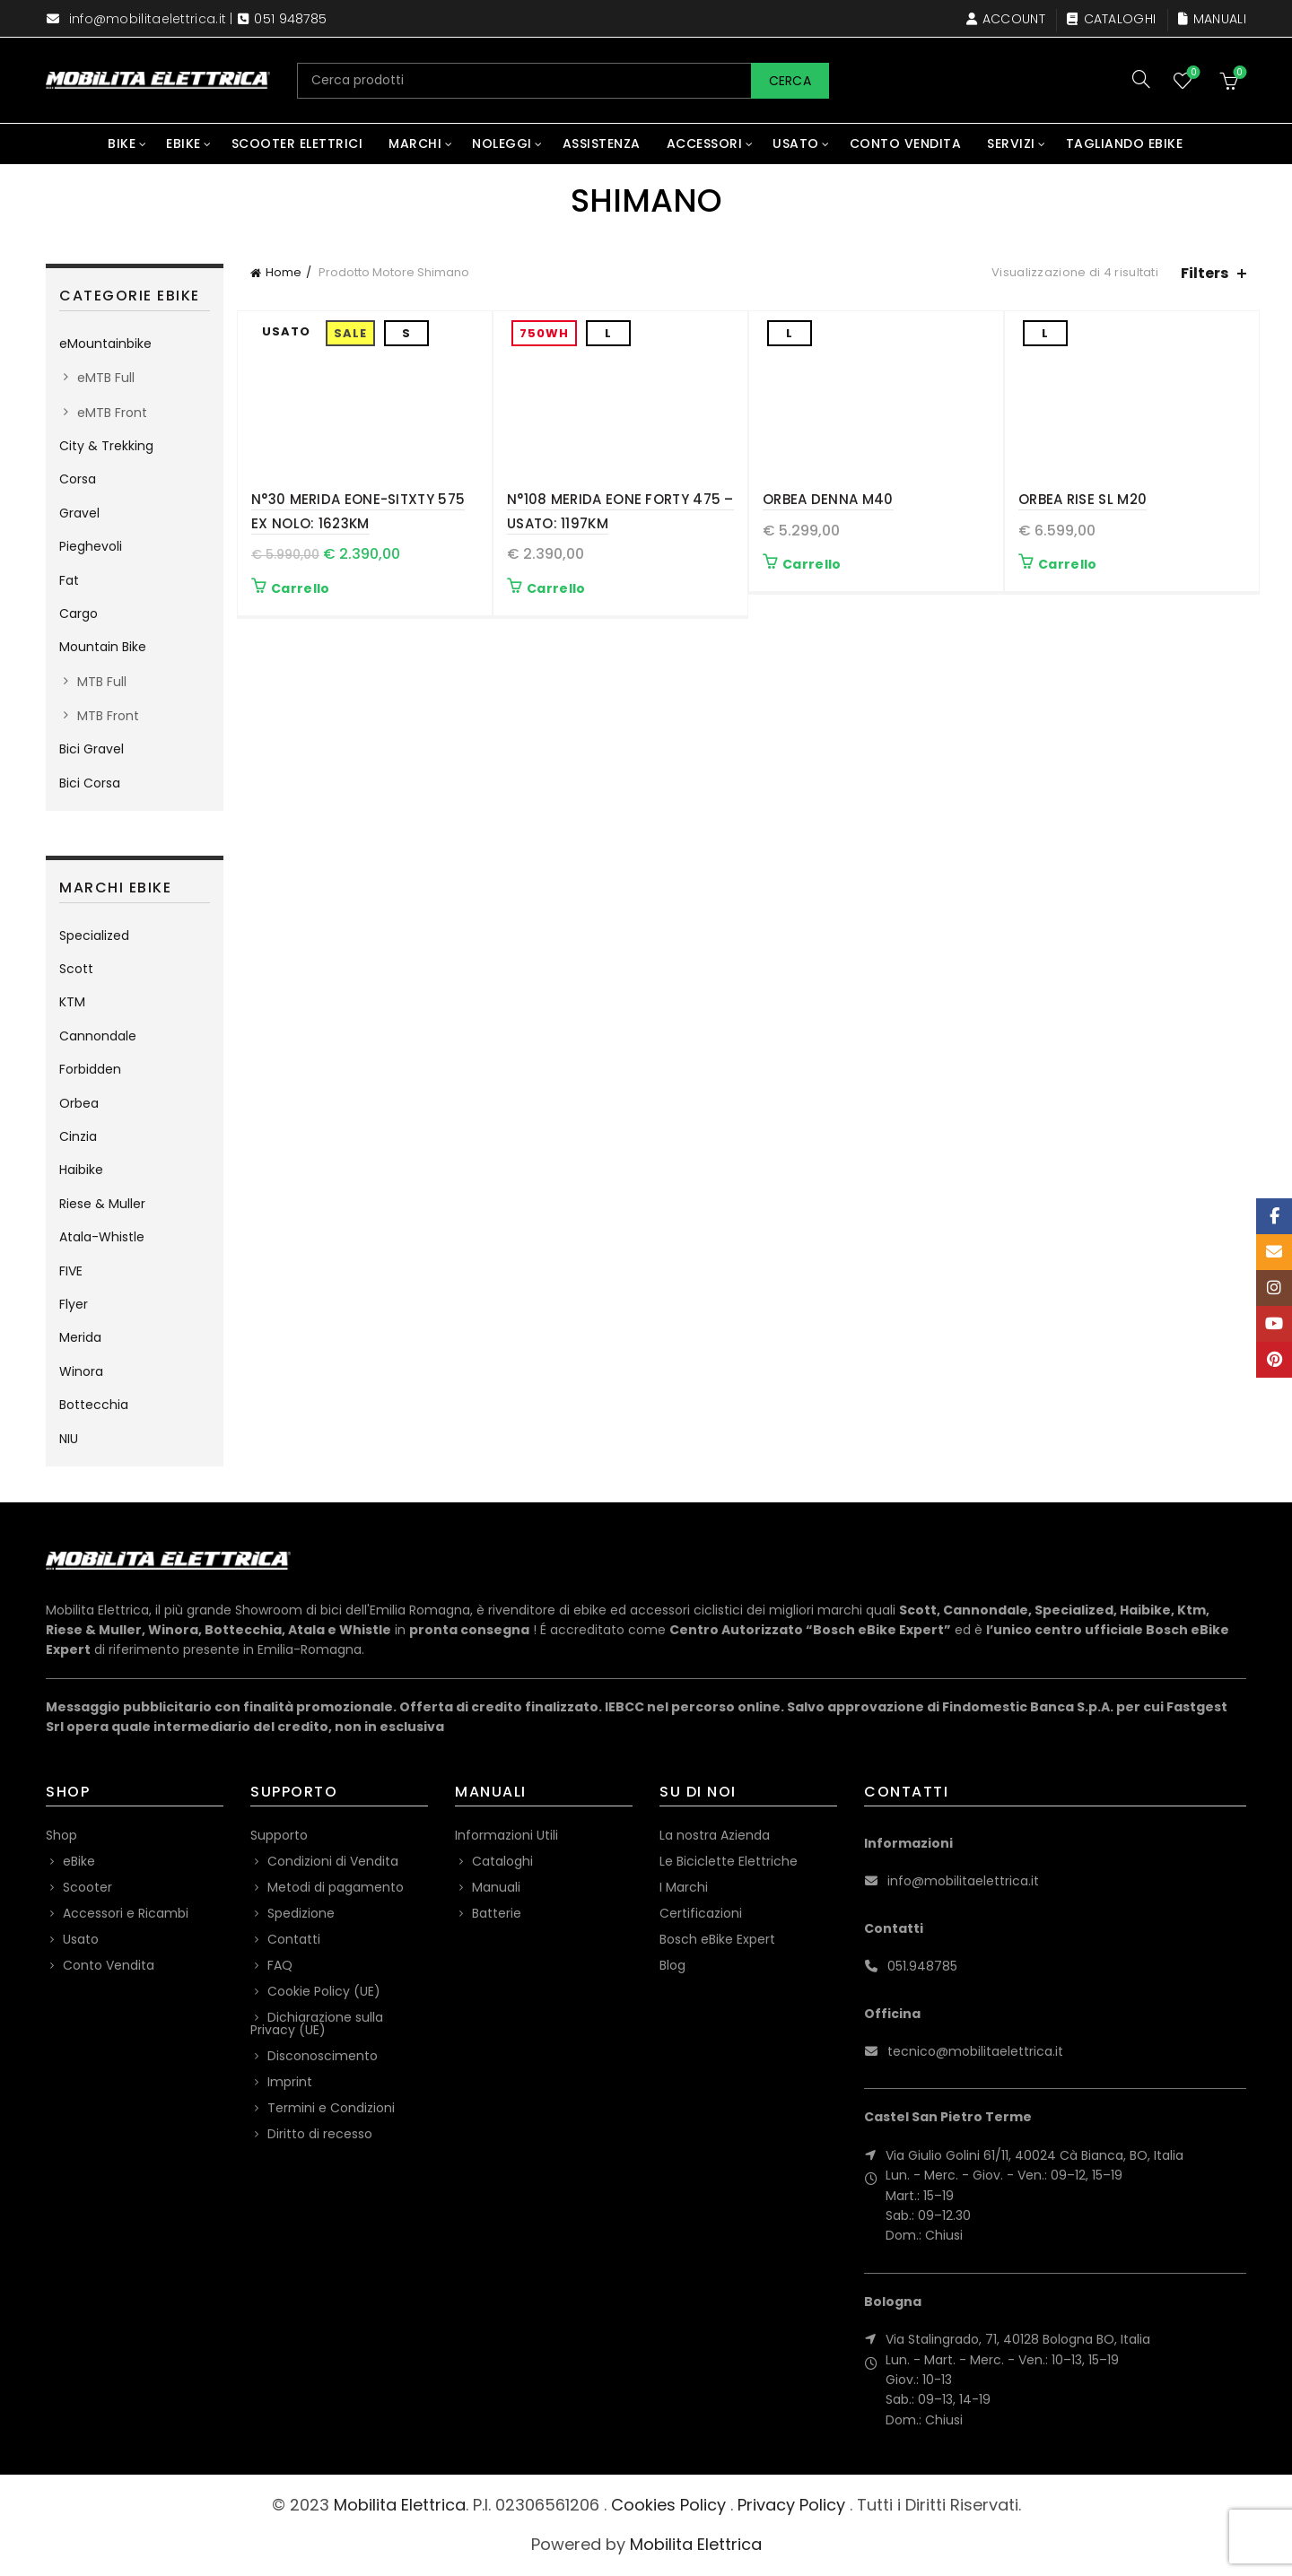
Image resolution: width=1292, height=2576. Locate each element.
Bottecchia (93, 1405)
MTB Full (102, 682)
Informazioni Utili (506, 1835)
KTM (72, 1002)
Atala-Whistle (101, 1237)
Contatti (293, 1939)
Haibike (81, 1170)
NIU (68, 1439)
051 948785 (290, 19)
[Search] (1141, 78)
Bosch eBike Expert (717, 1939)
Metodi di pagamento (335, 1887)
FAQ (279, 1965)
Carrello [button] (300, 588)
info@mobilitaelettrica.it (148, 19)
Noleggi (502, 143)
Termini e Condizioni (331, 2108)
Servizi (1011, 143)
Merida (80, 1337)
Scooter (87, 1887)
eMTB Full (106, 378)
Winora (81, 1371)
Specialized (94, 935)
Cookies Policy (668, 2504)
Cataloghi (1111, 19)
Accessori (705, 143)
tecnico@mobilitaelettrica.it (975, 2051)
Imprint (289, 2082)
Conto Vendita (906, 143)
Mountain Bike (102, 647)
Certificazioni (700, 1913)
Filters (1204, 273)
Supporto (279, 1835)
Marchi (414, 143)
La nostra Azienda (714, 1835)
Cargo (78, 613)
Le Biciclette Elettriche (728, 1861)
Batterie (496, 1913)
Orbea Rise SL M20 (1082, 499)
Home (283, 272)
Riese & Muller (102, 1204)
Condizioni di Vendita (332, 1861)
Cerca (790, 81)
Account (1005, 19)
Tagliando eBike (1124, 143)
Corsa (77, 479)
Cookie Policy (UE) (323, 1991)
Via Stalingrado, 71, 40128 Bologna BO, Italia (1018, 2339)
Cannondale (97, 1036)
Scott (76, 969)
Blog (672, 1965)
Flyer (73, 1304)
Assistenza (602, 143)
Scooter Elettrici (297, 143)
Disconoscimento (322, 2056)
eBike (183, 143)
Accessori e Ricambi (125, 1913)
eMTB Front (112, 413)
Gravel (79, 513)
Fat (69, 580)
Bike (121, 143)
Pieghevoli (90, 546)
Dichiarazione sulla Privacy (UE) (316, 2023)
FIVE (71, 1271)
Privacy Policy (791, 2504)
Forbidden (90, 1069)
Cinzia (78, 1136)
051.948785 (922, 1966)
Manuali (1211, 19)
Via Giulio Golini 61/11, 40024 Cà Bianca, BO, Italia (1034, 2155)
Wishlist (1192, 73)
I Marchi (683, 1887)
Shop (61, 1835)
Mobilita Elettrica (400, 2504)
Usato (796, 143)
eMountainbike (105, 343)
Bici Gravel (91, 749)
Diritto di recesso (319, 2134)
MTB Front (108, 716)
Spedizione (301, 1913)
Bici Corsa (89, 783)
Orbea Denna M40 (828, 499)
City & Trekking (106, 446)
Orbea (79, 1103)
